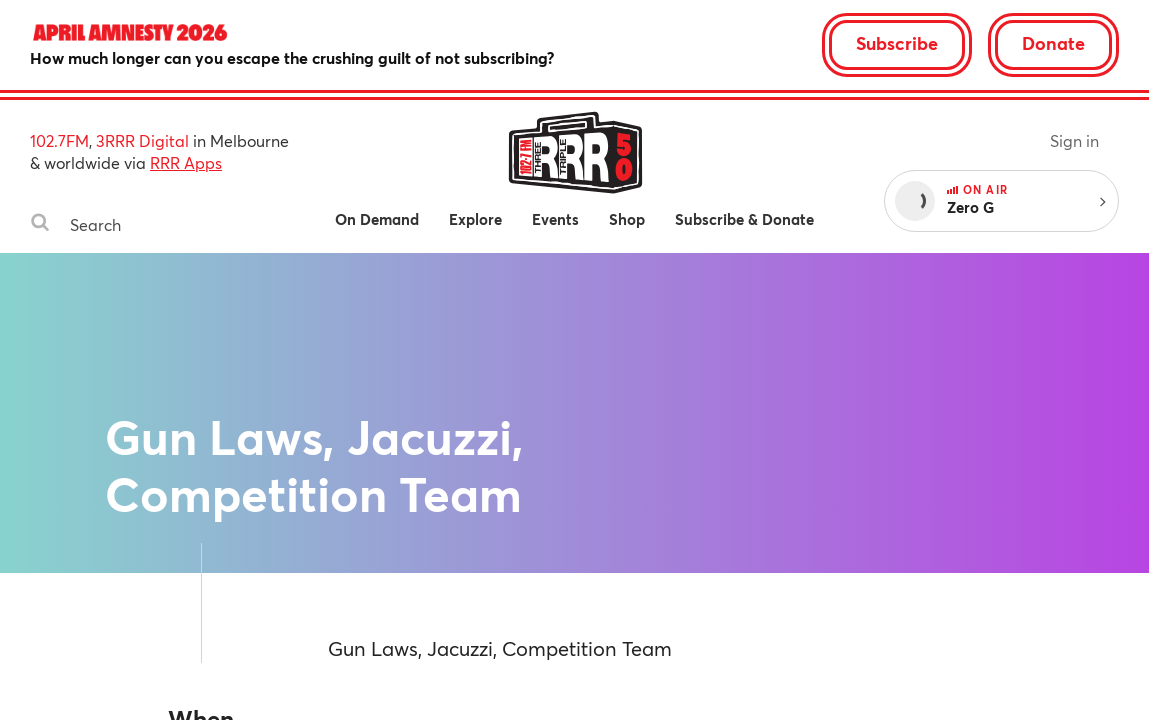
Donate (1053, 43)
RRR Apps (186, 162)
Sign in (1074, 140)
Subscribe (897, 43)
